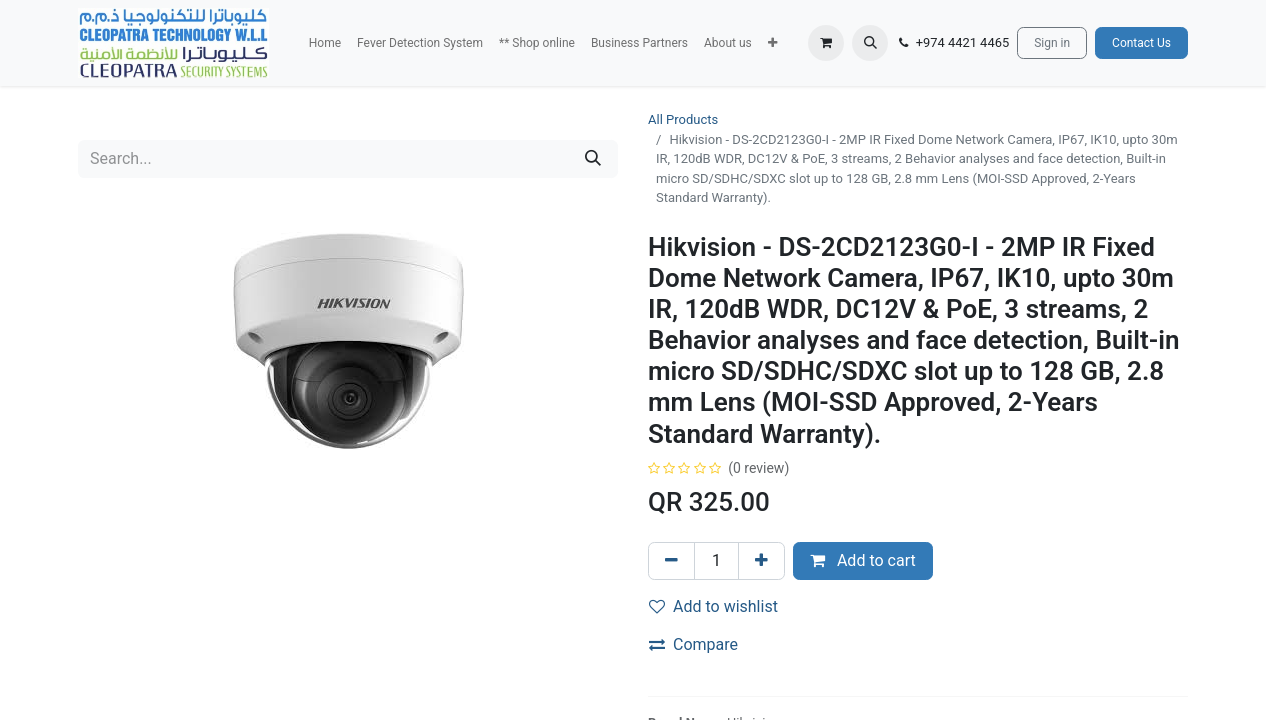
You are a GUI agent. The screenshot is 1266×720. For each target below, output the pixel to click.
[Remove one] (671, 561)
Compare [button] (693, 644)
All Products (683, 119)
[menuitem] (325, 43)
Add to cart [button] (863, 560)
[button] (772, 43)
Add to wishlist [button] (713, 606)
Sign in (1052, 43)
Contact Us (1141, 43)
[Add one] (761, 561)
